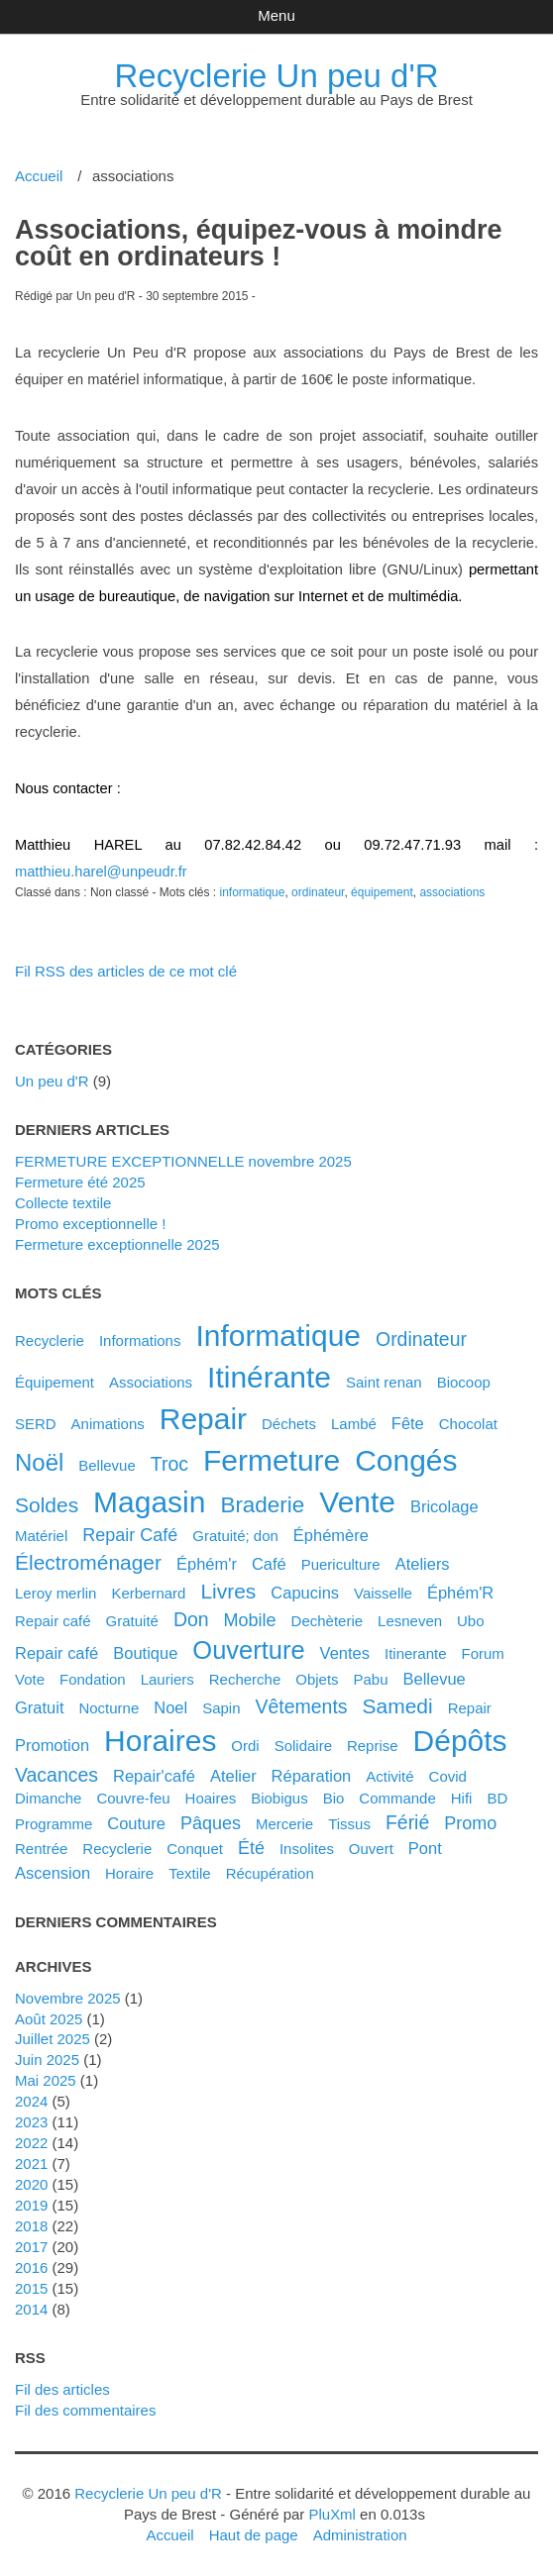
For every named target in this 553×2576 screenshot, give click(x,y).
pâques (210, 1823)
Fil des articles (62, 2389)
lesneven (410, 1620)
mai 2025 (45, 2080)
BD (497, 1798)
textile (189, 1873)
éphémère (331, 1535)
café (269, 1564)
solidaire (303, 1745)
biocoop (464, 1382)
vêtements (301, 1706)
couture (136, 1823)
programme (53, 1823)
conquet (194, 1848)
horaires (160, 1740)
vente (357, 1502)
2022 (31, 2142)
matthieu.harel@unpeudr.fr (101, 871)
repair (203, 1418)
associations (452, 892)
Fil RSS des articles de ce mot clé (126, 971)
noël (39, 1462)
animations (108, 1423)
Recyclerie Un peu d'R (277, 75)
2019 (31, 2205)
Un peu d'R (52, 1081)
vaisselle (383, 1593)
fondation (92, 1679)
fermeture (271, 1460)
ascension (52, 1873)
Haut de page (253, 2534)
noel (170, 1707)
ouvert (371, 1848)
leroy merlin (55, 1593)
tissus (349, 1823)
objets (316, 1679)
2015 (31, 2288)
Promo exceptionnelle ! (90, 1223)
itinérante (269, 1377)
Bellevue (107, 1465)
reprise (372, 1745)
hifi (462, 1798)
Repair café (53, 1620)
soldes (46, 1505)
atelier (233, 1776)
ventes (345, 1653)
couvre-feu (132, 1798)
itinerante (416, 1653)
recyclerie (117, 1848)
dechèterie (327, 1620)
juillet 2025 (52, 2038)
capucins (305, 1592)
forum (482, 1653)
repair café (56, 1653)
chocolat (468, 1423)
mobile (250, 1620)
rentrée (41, 1848)
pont (425, 1848)
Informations (139, 1340)
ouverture (248, 1650)
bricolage (444, 1506)
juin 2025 (47, 2059)
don (191, 1619)
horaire (129, 1873)
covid (448, 1776)
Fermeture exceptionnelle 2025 (117, 1244)
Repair (470, 1708)
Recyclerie (49, 1340)
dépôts (460, 1740)
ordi (245, 1745)
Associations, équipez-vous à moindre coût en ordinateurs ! (258, 243)
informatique (251, 892)
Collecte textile (63, 1202)
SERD (35, 1423)
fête (407, 1423)
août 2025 (48, 2018)
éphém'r (206, 1564)
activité (389, 1776)
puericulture (341, 1564)
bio (334, 1798)
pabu (371, 1679)
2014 (31, 2309)
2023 (31, 2121)
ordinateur (317, 892)
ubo (471, 1620)
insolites (306, 1848)
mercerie (284, 1823)
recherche (244, 1679)
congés (406, 1460)
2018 (31, 2225)
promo (470, 1823)
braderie (262, 1505)
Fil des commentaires (85, 2410)
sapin (221, 1708)
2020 (31, 2184)
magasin (149, 1502)
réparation (312, 1776)
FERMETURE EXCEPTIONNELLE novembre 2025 (183, 1161)
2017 (31, 2246)
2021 (31, 2163)
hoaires (211, 1798)
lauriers (167, 1679)
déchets (289, 1423)
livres (228, 1591)
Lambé (354, 1423)
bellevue (434, 1679)
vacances (56, 1775)
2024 (31, 2101)
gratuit (39, 1707)
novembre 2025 (68, 1998)
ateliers (422, 1564)
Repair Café (129, 1535)
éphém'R (460, 1592)
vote (30, 1679)
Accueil (38, 175)
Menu (276, 15)
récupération (270, 1873)
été (251, 1848)
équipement (382, 892)
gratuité (132, 1620)
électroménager (88, 1562)
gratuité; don (235, 1535)
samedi (398, 1706)
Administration (360, 2534)
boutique (145, 1653)
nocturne (108, 1708)
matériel (41, 1535)
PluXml (331, 2514)
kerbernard (148, 1593)
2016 (31, 2267)
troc (169, 1464)
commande (397, 1798)
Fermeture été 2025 (80, 1182)
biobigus (279, 1798)
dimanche (48, 1798)
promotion (52, 1745)
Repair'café (154, 1776)
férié (407, 1822)
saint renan (384, 1382)
